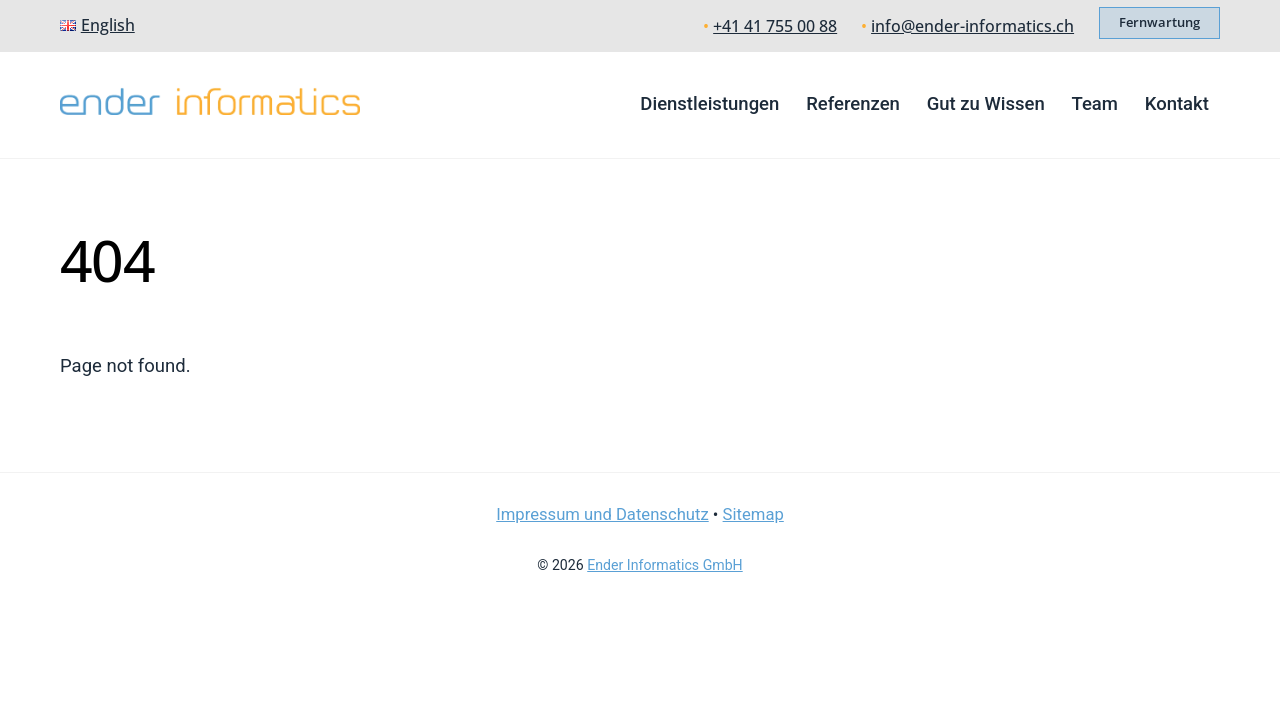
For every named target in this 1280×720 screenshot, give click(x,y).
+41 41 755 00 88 (775, 26)
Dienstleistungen (709, 104)
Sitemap (753, 514)
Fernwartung (1159, 22)
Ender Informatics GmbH (664, 565)
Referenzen (853, 104)
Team (1095, 104)
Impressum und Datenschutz (602, 514)
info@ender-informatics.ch (972, 26)
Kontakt (1177, 104)
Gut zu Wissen (986, 104)
